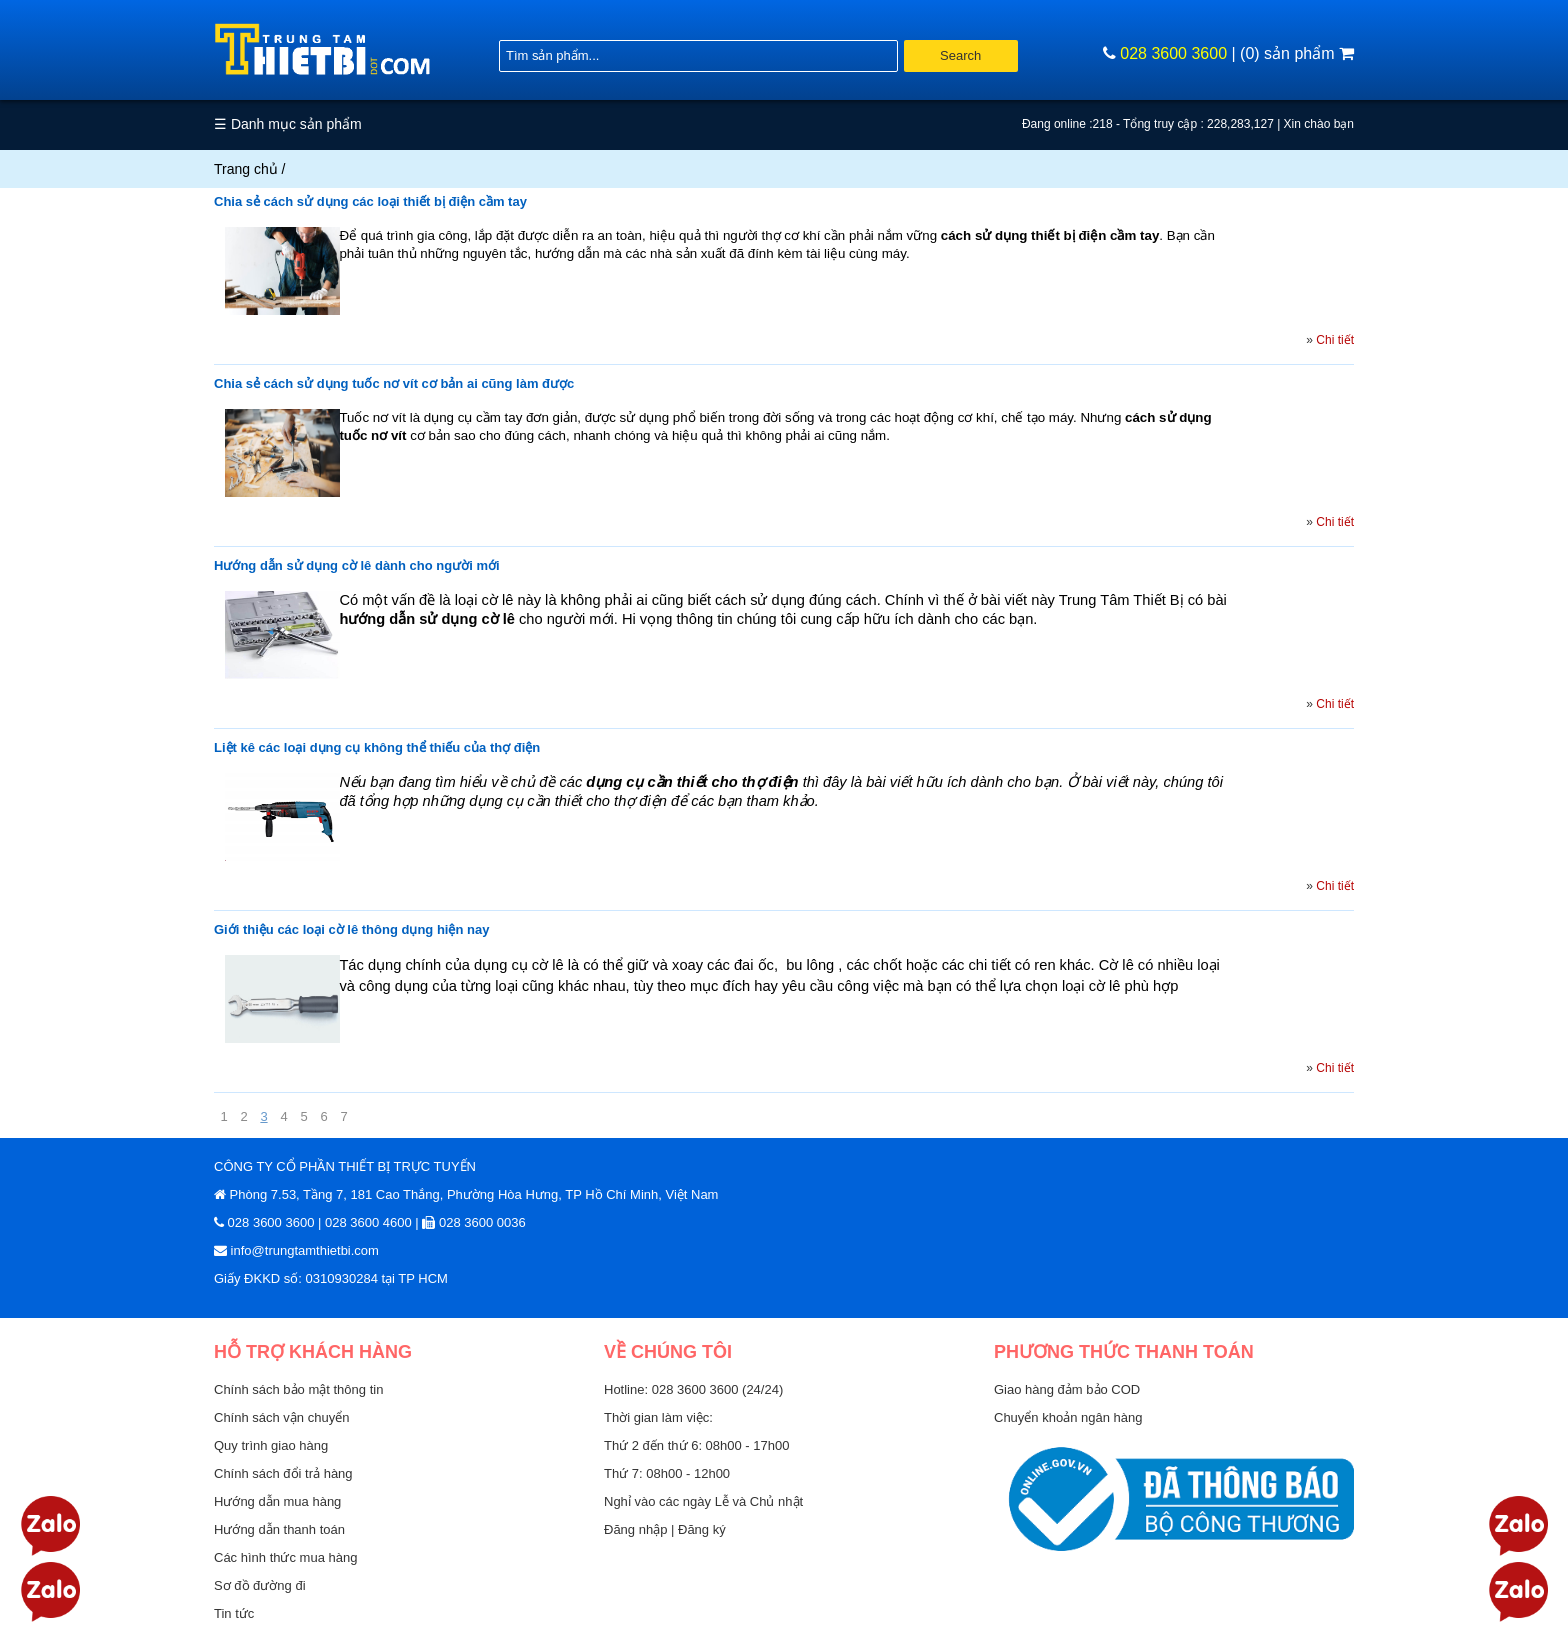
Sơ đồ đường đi (260, 1585)
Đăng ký (702, 1529)
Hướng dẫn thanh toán (279, 1529)
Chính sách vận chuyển (281, 1417)
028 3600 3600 (1173, 53)
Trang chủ (246, 169)
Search (960, 55)
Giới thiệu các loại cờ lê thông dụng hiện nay (351, 929)
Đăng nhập (637, 1529)
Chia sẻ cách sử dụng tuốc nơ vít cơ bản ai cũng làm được (394, 383)
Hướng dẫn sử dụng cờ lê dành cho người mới (357, 565)
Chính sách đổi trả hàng (283, 1473)
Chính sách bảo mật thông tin (298, 1389)
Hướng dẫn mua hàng (277, 1501)
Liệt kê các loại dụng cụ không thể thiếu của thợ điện (377, 747)
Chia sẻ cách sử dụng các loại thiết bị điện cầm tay (370, 201)
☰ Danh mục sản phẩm (288, 124)
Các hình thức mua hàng (285, 1557)
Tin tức (234, 1613)
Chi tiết (1335, 340)
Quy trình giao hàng (271, 1445)
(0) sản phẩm (1297, 53)
